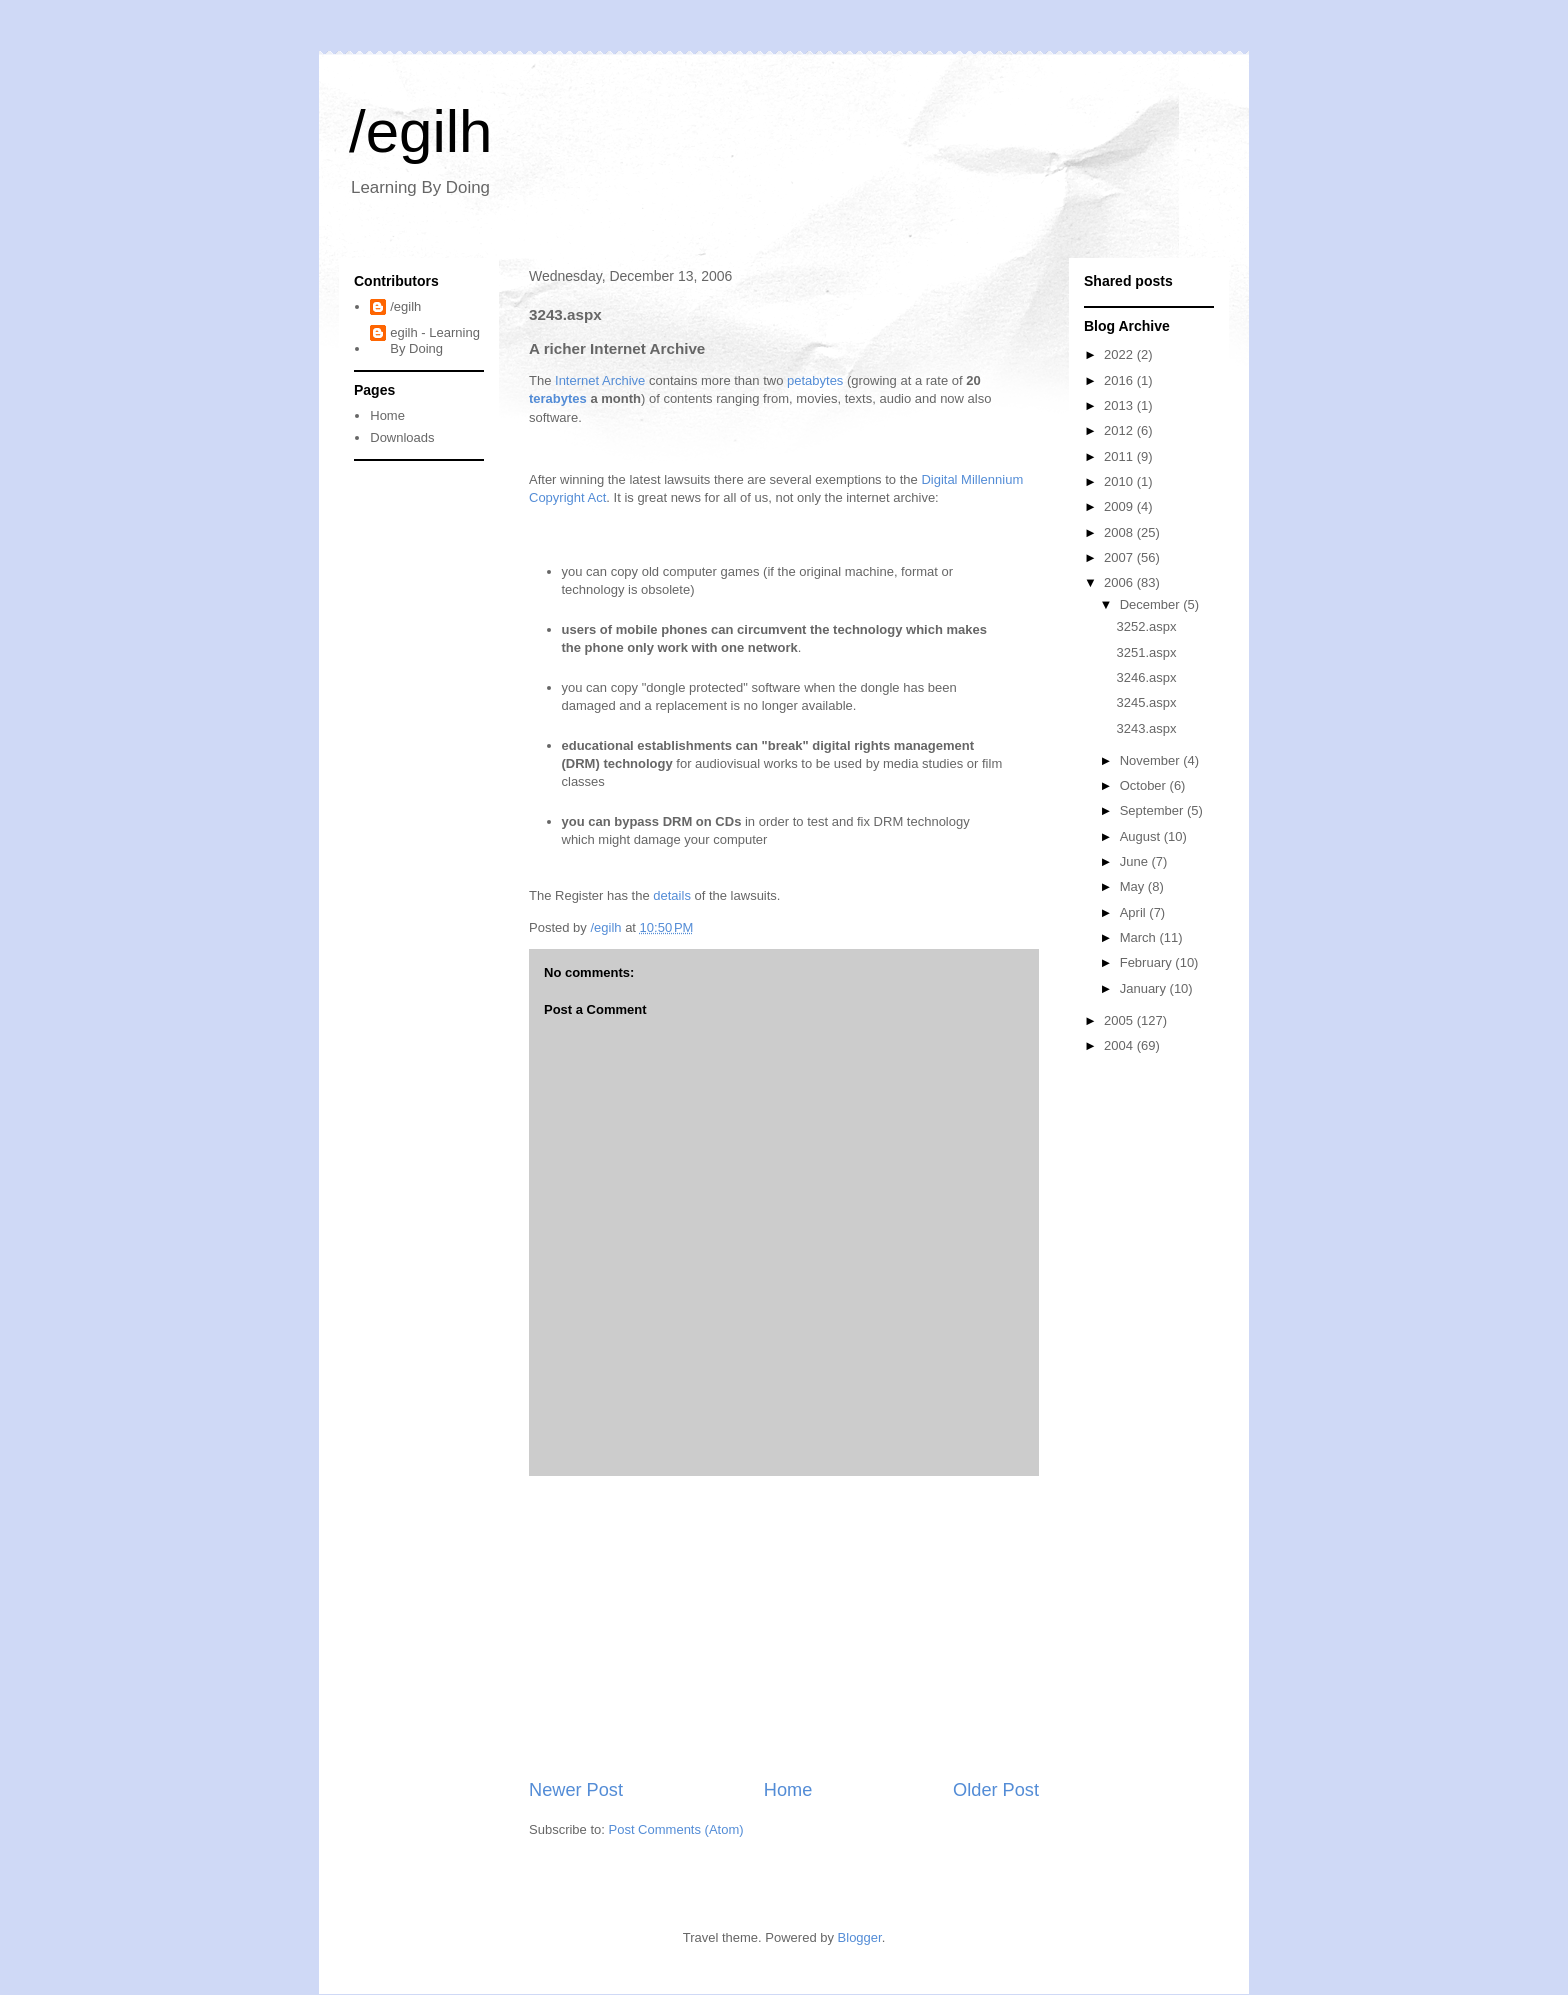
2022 (1120, 354)
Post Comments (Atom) (676, 1829)
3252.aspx (1146, 626)
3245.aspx (1146, 702)
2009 (1120, 506)
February (1148, 962)
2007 (1120, 557)
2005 (1120, 1020)
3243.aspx (1146, 728)
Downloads (402, 437)
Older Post (996, 1790)
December (1152, 604)
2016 (1120, 380)
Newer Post (576, 1790)
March (1140, 937)
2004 (1120, 1045)
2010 (1120, 481)
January (1145, 988)
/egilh (420, 131)
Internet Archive (600, 380)
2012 (1120, 430)
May (1134, 886)
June (1136, 861)
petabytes (815, 380)
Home (788, 1790)
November (1152, 760)
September (1153, 810)
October (1145, 785)
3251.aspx (1146, 652)
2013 (1120, 405)
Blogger (860, 1937)
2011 (1120, 456)
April (1135, 912)
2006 (1120, 582)
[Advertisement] (784, 1627)
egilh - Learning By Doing (435, 340)
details (672, 895)
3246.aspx (1146, 677)
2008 (1120, 532)
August (1142, 836)
